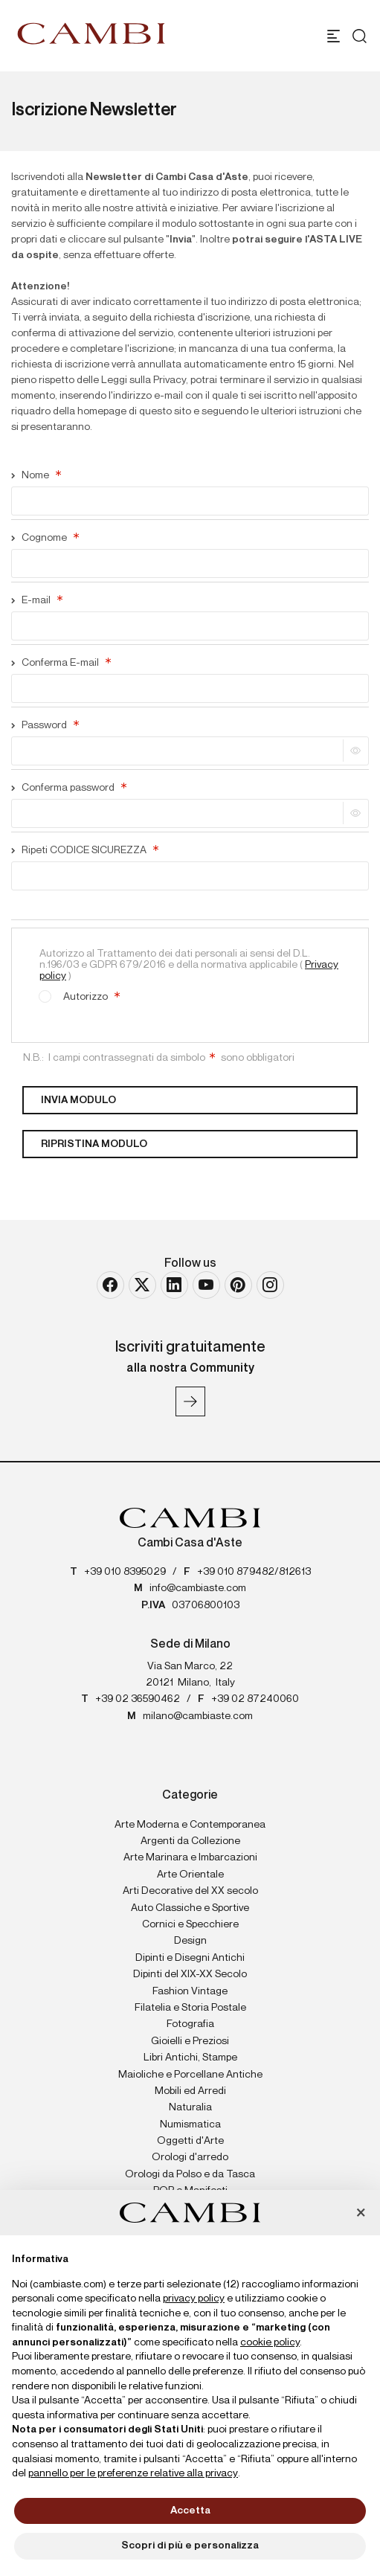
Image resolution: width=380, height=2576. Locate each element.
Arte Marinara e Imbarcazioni (190, 1857)
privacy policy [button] (194, 2298)
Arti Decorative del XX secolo (190, 1891)
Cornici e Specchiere (190, 1924)
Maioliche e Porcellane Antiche (190, 2074)
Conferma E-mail (61, 663)
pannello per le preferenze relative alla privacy (133, 2473)
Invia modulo (78, 1100)
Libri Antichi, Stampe (190, 2057)
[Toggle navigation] (333, 36)
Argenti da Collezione (190, 1841)
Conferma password (68, 788)
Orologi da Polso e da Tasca (190, 2174)
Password (45, 725)
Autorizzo (79, 994)
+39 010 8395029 (125, 1572)
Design (190, 1941)
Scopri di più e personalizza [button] (190, 2545)
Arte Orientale (190, 1874)
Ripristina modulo (94, 1144)
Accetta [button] (190, 2510)
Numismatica (190, 2124)
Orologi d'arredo (190, 2157)
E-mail (36, 600)
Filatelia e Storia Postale (190, 2007)
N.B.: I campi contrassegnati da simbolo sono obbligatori (158, 1058)
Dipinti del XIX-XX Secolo (190, 1974)
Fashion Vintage (190, 1991)
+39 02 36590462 (137, 1699)
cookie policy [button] (270, 2342)
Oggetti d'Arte (190, 2141)
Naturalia (190, 2107)
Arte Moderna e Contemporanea (190, 1824)
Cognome (45, 538)
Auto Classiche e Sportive (190, 1908)
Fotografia (190, 2024)
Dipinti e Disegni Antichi (190, 1958)
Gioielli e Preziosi (190, 2041)
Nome (36, 475)
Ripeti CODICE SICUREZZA (84, 850)
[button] (361, 2214)
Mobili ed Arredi (190, 2091)
